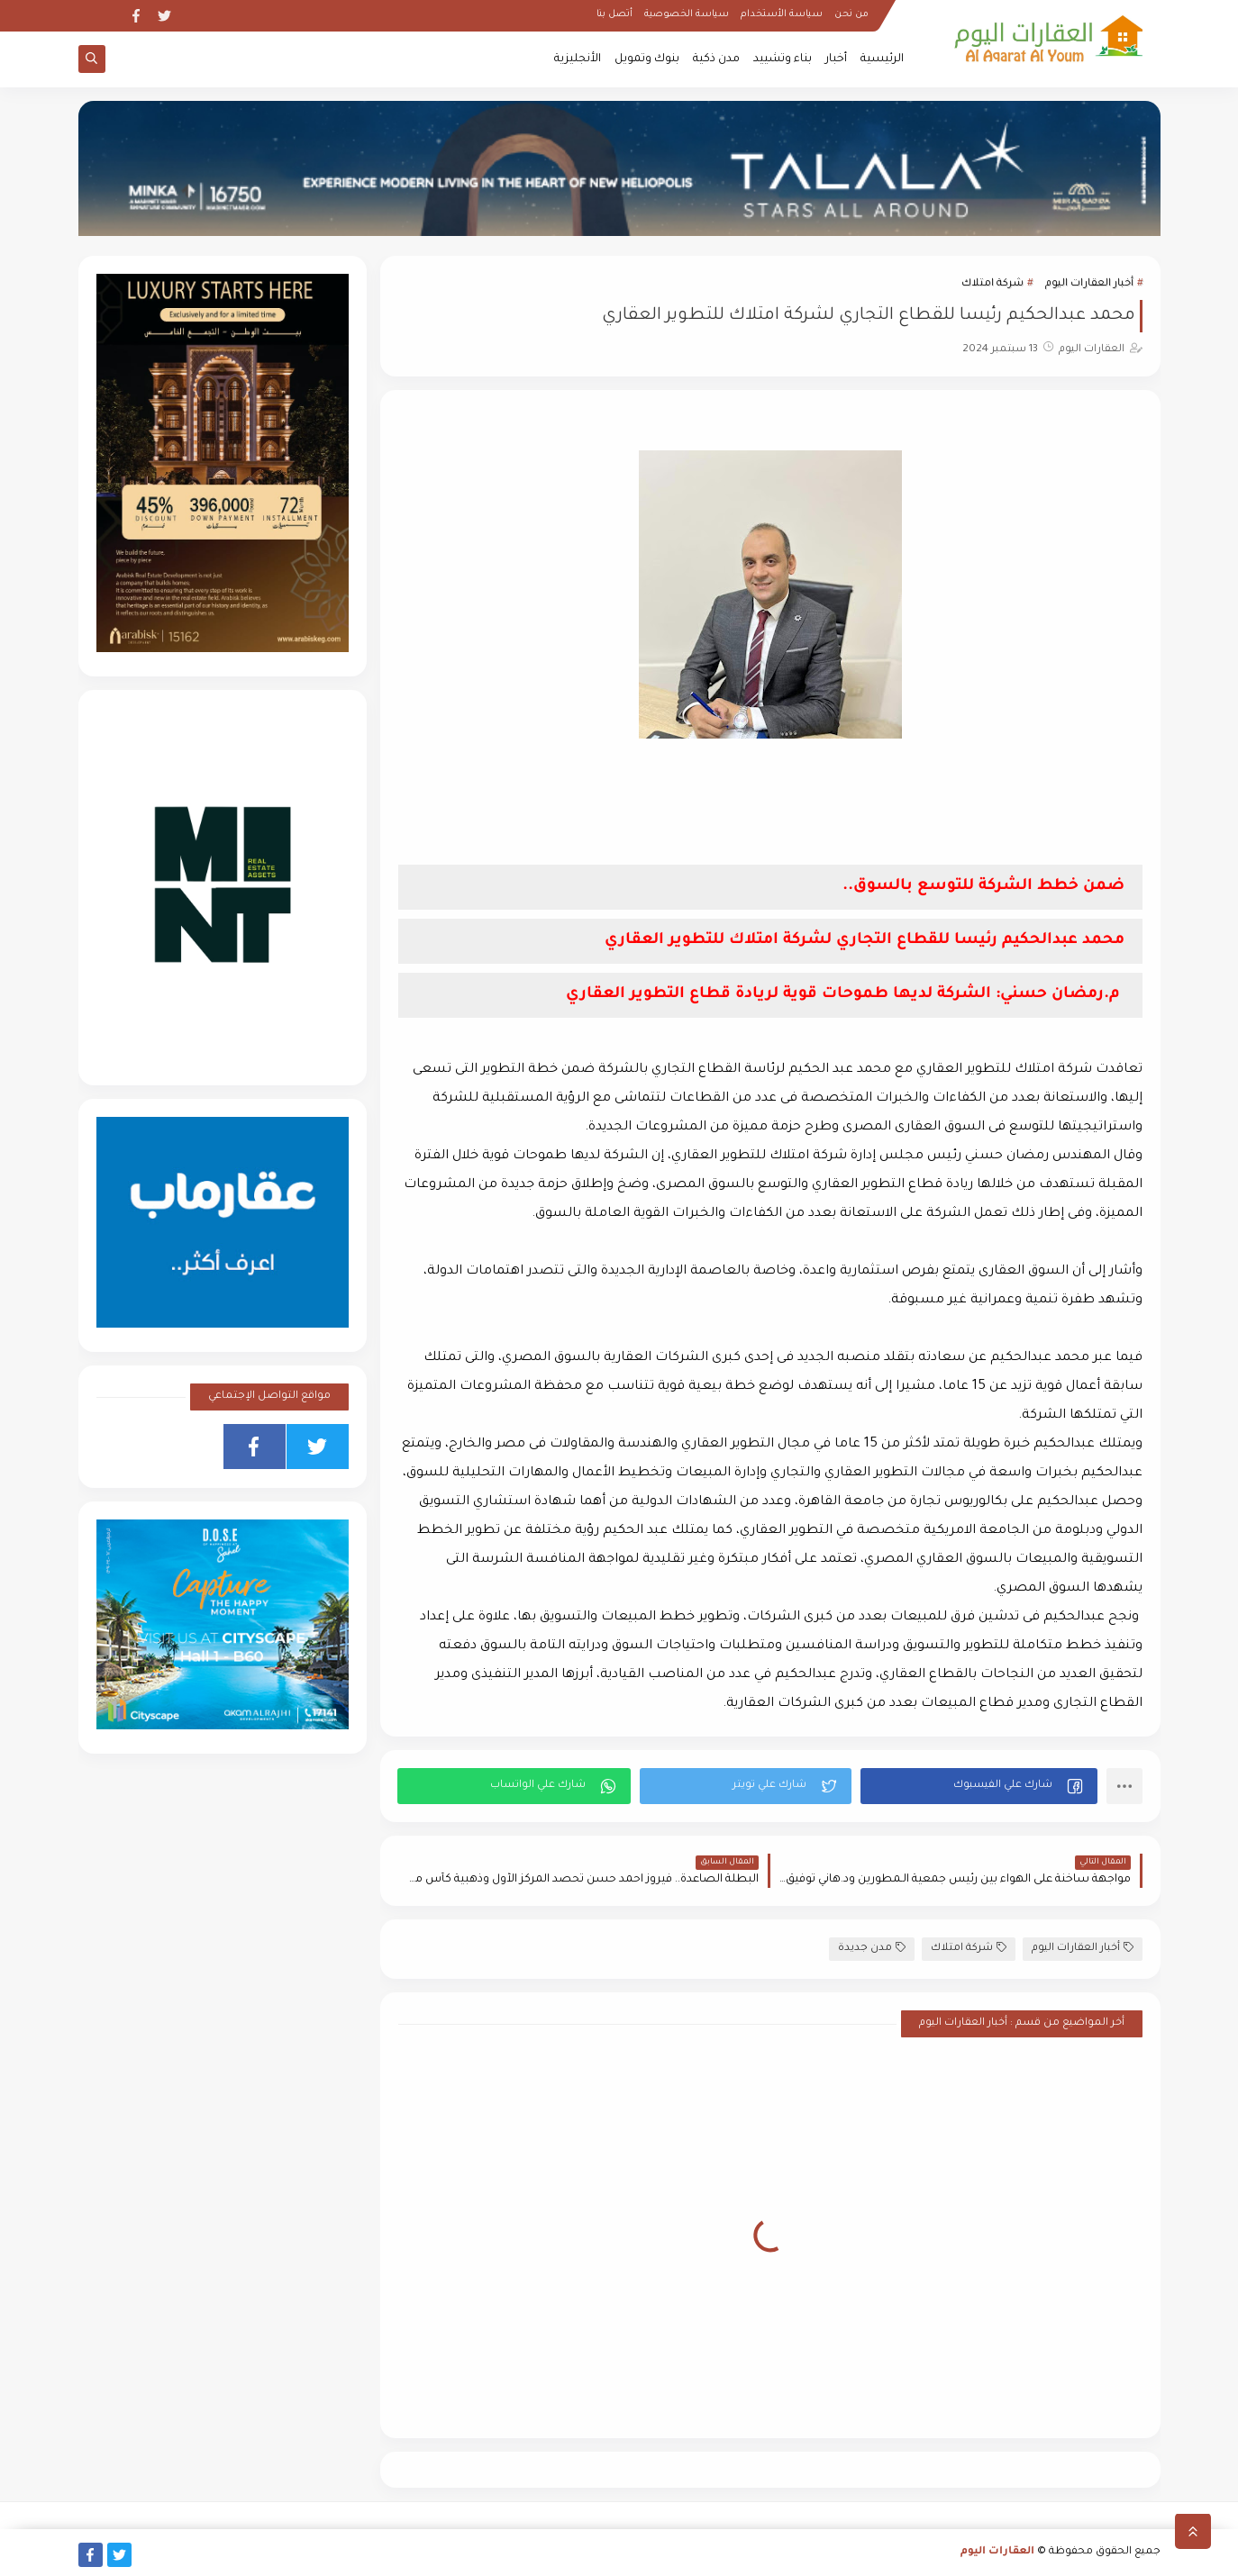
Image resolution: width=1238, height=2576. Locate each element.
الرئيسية (882, 59)
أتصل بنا (614, 14)
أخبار (836, 59)
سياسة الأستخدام (782, 14)
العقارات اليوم (997, 2552)
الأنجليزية (577, 59)
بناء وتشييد (782, 59)
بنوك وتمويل (646, 59)
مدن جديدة (872, 1948)
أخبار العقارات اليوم (1089, 284)
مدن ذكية (716, 59)
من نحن (851, 14)
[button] (978, 1786)
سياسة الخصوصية (686, 14)
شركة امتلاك (992, 284)
